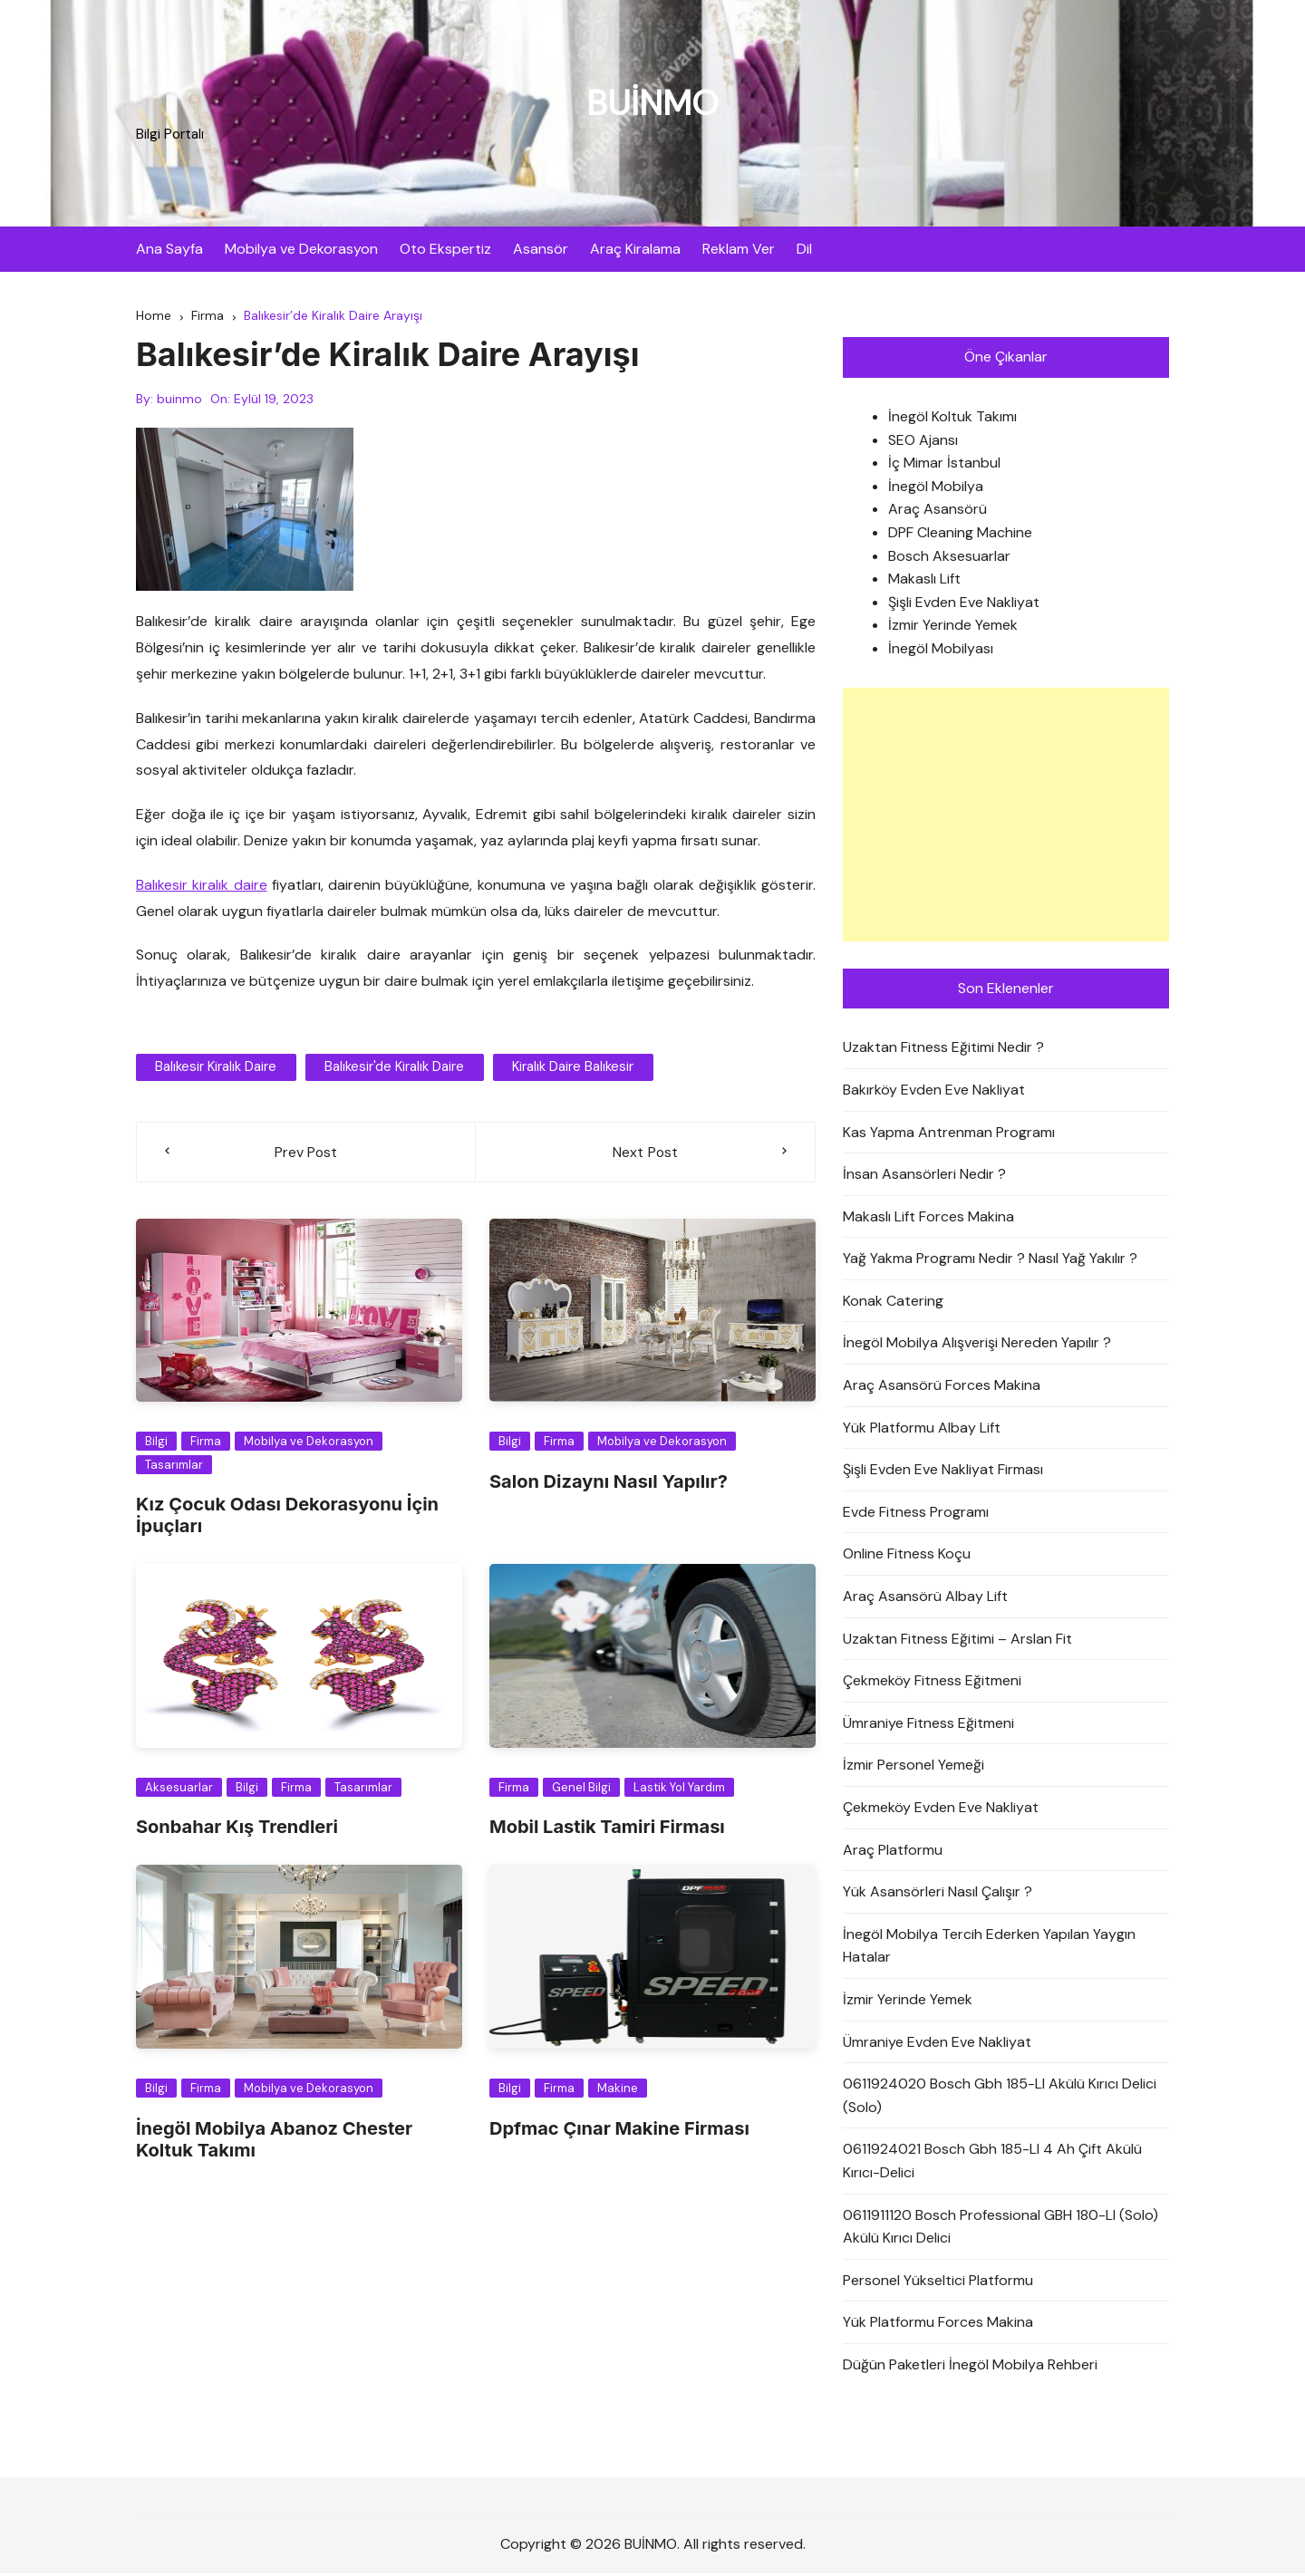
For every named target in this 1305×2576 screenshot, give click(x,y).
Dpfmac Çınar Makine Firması (619, 2130)
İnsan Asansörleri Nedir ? (924, 1176)
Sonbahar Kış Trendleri (237, 1829)
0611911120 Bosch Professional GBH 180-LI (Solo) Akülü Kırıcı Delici (1000, 2229)
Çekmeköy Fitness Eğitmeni (932, 1683)
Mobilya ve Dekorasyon (301, 248)
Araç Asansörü (937, 511)
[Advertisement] (1006, 816)
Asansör (540, 248)
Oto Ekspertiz (445, 248)
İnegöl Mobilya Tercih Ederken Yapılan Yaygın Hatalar (989, 1948)
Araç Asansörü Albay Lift (925, 1598)
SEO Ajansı (923, 442)
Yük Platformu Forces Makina (938, 2324)
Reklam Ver (738, 248)
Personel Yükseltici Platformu (938, 2282)
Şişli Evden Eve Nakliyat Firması (943, 1471)
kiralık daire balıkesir (566, 1069)
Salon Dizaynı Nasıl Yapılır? (608, 1484)
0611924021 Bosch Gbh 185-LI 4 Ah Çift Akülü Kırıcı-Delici (992, 2163)
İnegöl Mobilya (935, 488)
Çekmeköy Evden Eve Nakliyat (941, 1809)
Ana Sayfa (169, 248)
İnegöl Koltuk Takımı (952, 419)
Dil (804, 248)
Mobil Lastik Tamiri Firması (607, 1829)
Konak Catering (893, 1303)
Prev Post (306, 1153)
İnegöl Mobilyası (940, 651)
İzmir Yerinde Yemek (953, 627)
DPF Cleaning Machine (960, 535)
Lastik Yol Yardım (679, 1790)
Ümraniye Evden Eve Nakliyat (937, 2044)
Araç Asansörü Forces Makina (941, 1387)
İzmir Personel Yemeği (913, 1767)
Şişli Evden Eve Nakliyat (963, 604)
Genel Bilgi (581, 1790)
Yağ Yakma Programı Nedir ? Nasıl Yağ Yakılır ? (990, 1260)
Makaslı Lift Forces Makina (928, 1219)
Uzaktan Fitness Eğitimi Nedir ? (943, 1049)
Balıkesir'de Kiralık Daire (390, 1069)
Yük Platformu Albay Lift (921, 1430)
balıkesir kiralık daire (215, 1069)
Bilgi (156, 1444)
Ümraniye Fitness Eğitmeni (928, 1725)
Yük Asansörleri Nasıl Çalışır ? (937, 1894)
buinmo (179, 401)
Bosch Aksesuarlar (949, 558)
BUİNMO (652, 102)
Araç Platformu (892, 1852)
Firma (205, 1444)
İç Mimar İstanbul (944, 465)
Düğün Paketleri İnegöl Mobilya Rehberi (970, 2367)
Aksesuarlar (179, 1790)
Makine (617, 2090)
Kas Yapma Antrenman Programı (949, 1133)
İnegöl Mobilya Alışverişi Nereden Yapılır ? (977, 1345)
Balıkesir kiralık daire (201, 887)
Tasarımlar (174, 1467)
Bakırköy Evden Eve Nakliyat (934, 1092)
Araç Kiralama (635, 248)
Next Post (645, 1153)
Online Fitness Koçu (907, 1556)
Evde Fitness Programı (916, 1514)
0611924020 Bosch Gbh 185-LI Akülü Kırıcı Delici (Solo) (999, 2098)
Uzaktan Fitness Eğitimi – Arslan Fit (957, 1641)
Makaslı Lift (924, 581)
